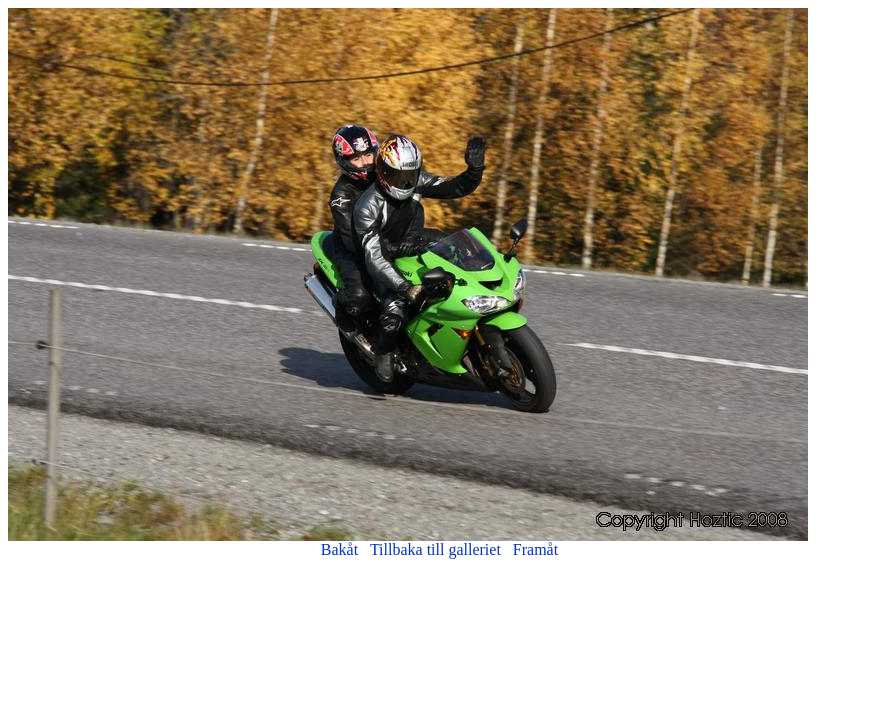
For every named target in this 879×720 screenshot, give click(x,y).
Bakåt (339, 549)
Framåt (535, 549)
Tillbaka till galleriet (435, 549)
